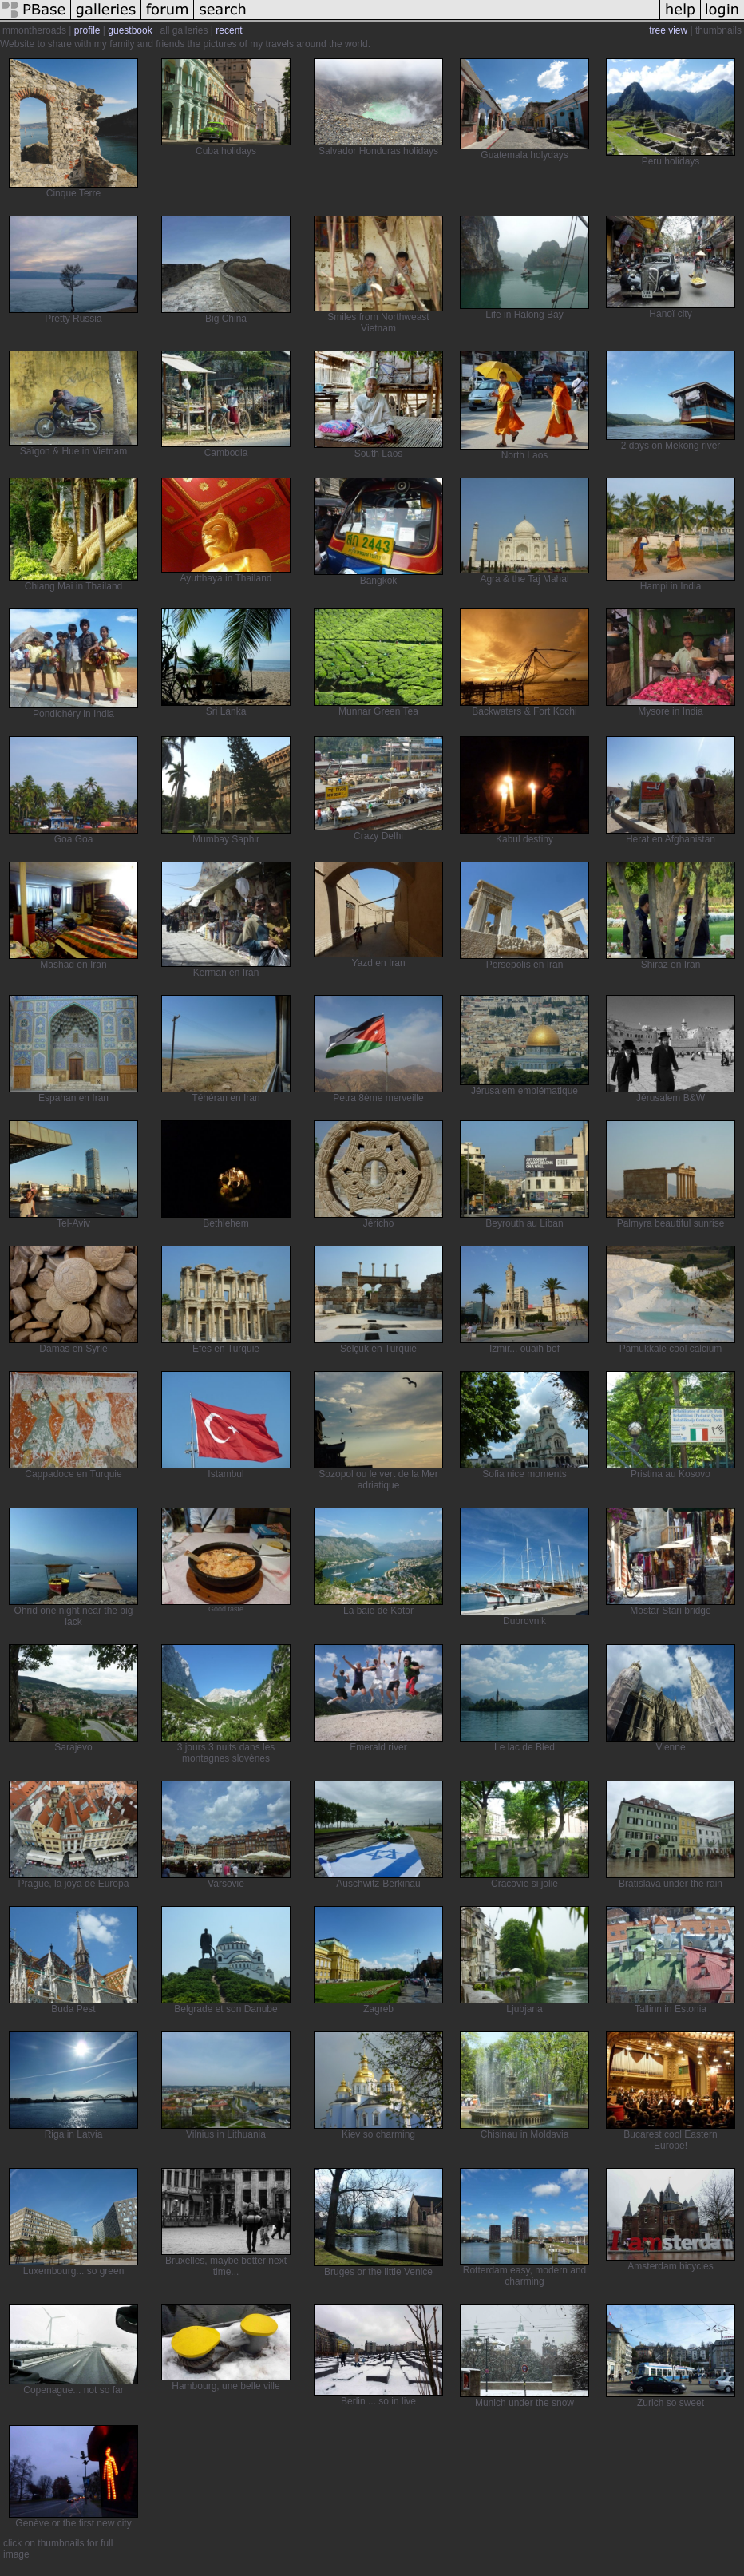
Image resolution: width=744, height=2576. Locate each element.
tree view (668, 30)
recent (229, 30)
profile (87, 30)
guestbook (130, 30)
